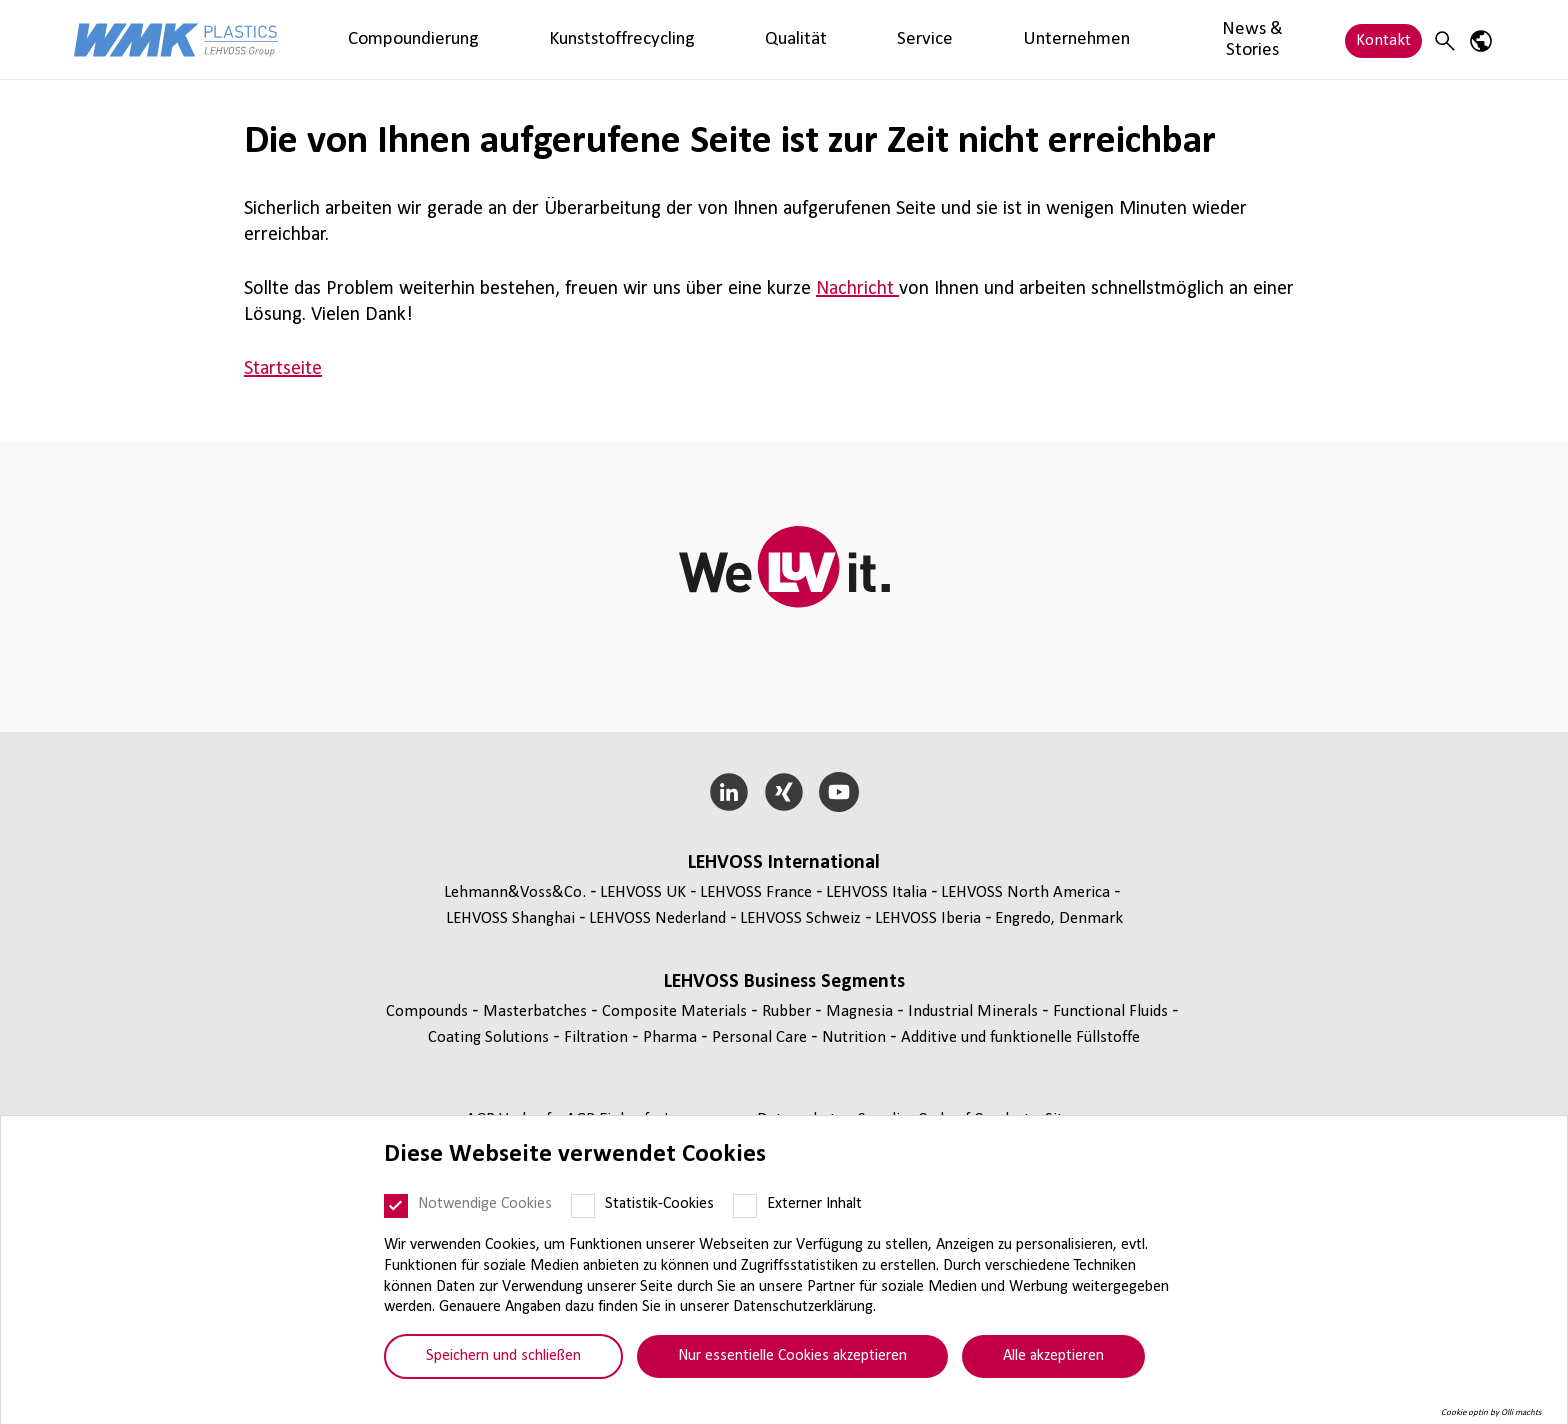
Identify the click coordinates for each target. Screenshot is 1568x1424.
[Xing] (784, 792)
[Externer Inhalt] (745, 1206)
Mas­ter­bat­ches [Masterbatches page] (537, 1011)
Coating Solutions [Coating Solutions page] (490, 1037)
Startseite (283, 369)
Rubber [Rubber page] (788, 1011)
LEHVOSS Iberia (928, 918)
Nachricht (857, 289)
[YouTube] (838, 792)
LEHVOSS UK (643, 892)
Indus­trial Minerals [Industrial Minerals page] (975, 1011)
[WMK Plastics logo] (176, 39)
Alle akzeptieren (1053, 1356)
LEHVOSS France (756, 892)
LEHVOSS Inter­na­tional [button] (784, 863)
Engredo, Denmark (1059, 918)
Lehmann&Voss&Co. (515, 892)
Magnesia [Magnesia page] (861, 1011)
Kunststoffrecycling (530, 39)
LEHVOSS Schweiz (800, 918)
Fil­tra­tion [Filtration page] (598, 1037)
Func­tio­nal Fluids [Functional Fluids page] (1112, 1011)
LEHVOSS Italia (876, 892)
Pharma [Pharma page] (672, 1037)
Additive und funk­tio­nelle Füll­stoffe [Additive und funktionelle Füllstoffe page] (1020, 1037)
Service (719, 39)
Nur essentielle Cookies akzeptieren (792, 1356)
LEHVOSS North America (1025, 892)
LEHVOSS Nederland (657, 918)
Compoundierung (383, 39)
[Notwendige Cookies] (396, 1206)
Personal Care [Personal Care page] (761, 1037)
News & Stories (938, 39)
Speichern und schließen (503, 1356)
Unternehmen (814, 39)
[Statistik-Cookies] (583, 1206)
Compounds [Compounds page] (429, 1011)
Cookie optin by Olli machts (1491, 1412)
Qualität (645, 39)
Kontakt (1383, 39)
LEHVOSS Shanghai (510, 918)
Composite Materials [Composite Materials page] (676, 1011)
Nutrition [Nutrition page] (856, 1037)
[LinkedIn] (729, 792)
